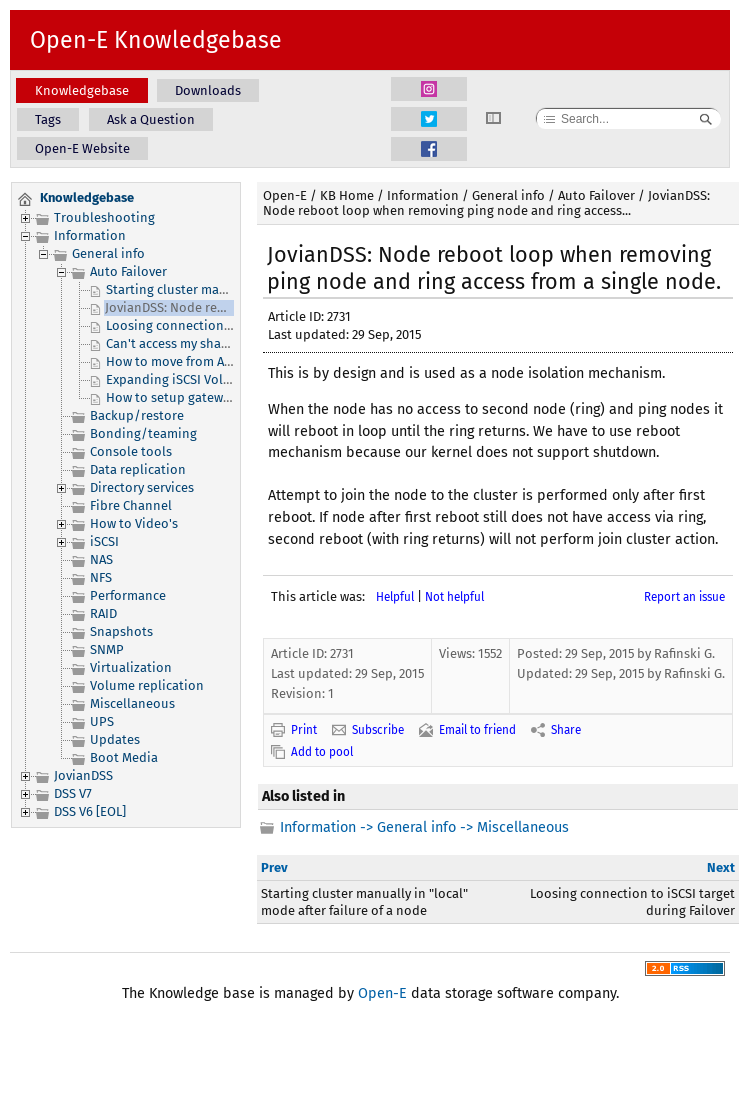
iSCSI (104, 541)
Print (304, 730)
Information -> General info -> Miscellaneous (424, 827)
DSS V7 (73, 793)
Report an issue (684, 597)
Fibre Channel (131, 505)
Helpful (395, 597)
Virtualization (131, 667)
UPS (102, 721)
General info (108, 253)
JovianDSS (83, 775)
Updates (115, 739)
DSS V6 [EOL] (90, 811)
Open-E (285, 195)
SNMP (107, 649)
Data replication (138, 469)
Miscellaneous (132, 703)
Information (90, 235)
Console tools (131, 451)
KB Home (347, 195)
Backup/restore (137, 415)
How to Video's (134, 523)
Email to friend (477, 730)
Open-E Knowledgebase (156, 40)
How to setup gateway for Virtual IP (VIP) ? (229, 397)
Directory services (142, 487)
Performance (128, 595)
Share (566, 730)
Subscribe (378, 730)
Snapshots (121, 631)
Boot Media (124, 757)
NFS (101, 577)
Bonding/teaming (143, 433)
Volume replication (147, 685)
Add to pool (322, 752)
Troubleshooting (104, 217)
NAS (101, 559)
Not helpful (454, 597)
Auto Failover (128, 271)
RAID (103, 613)
